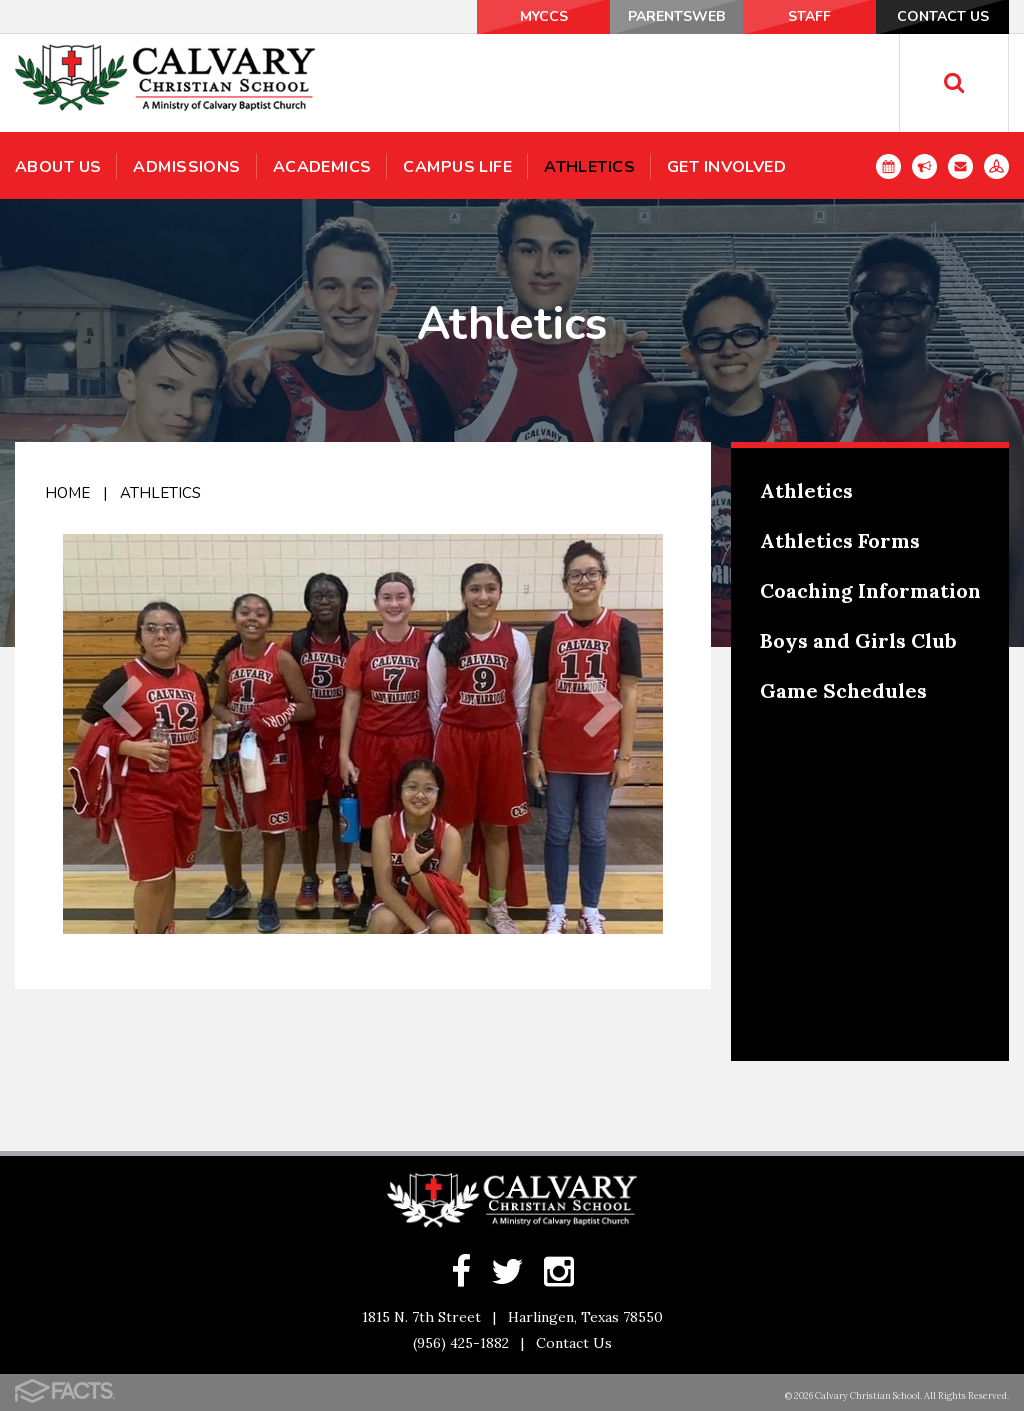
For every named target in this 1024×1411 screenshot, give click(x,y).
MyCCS (544, 16)
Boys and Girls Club (858, 640)
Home (67, 493)
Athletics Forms (840, 540)
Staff (809, 16)
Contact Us (943, 16)
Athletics (160, 493)
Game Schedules (843, 690)
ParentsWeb (676, 16)
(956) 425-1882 (461, 1343)
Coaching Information (870, 590)
